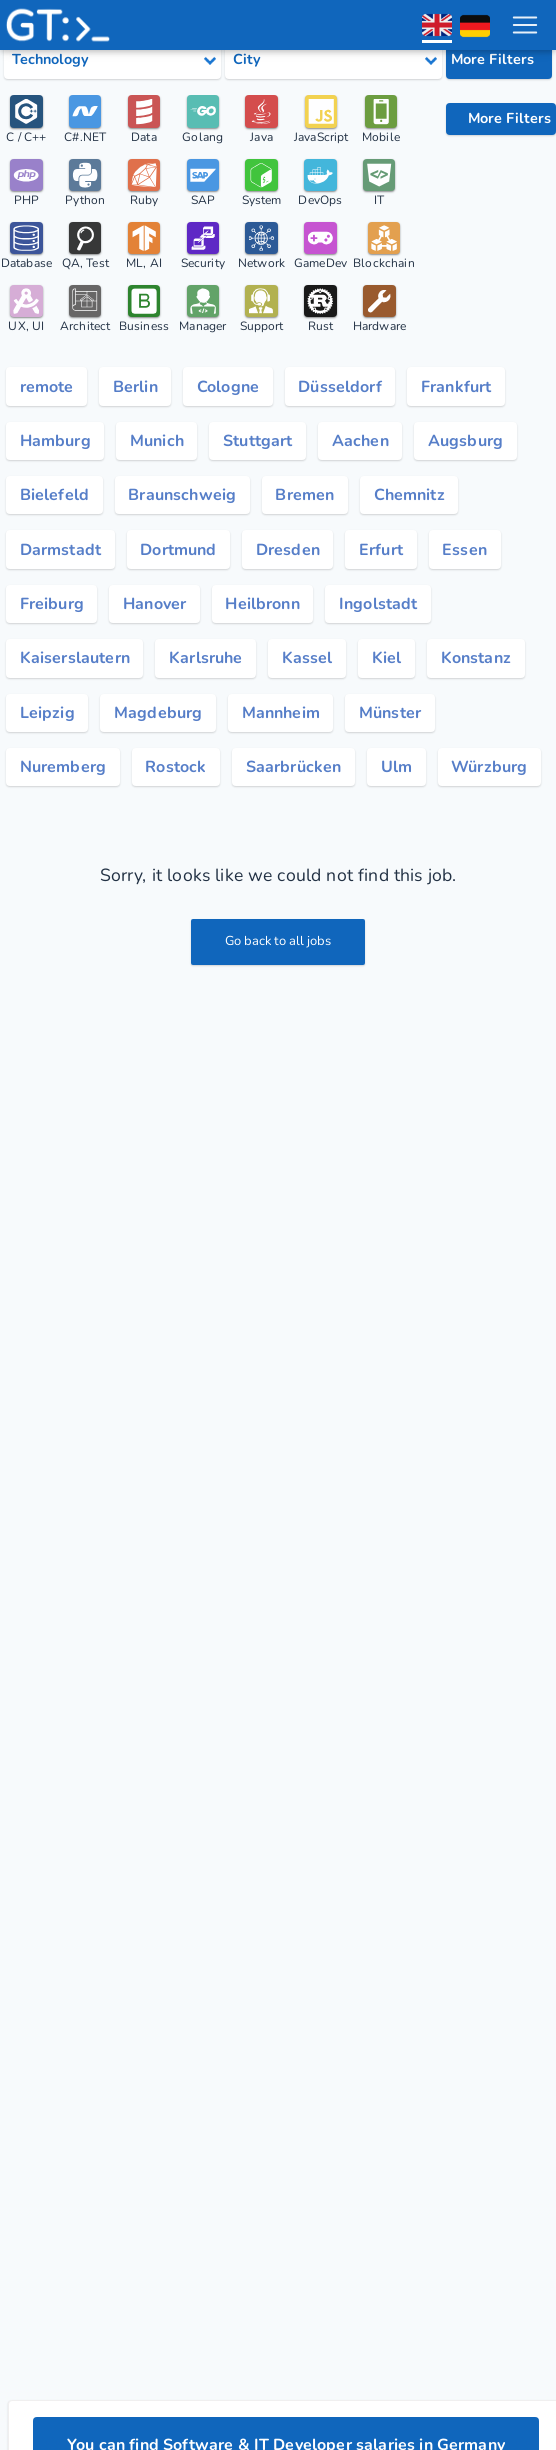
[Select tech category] (112, 60)
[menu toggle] (525, 25)
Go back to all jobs (278, 941)
